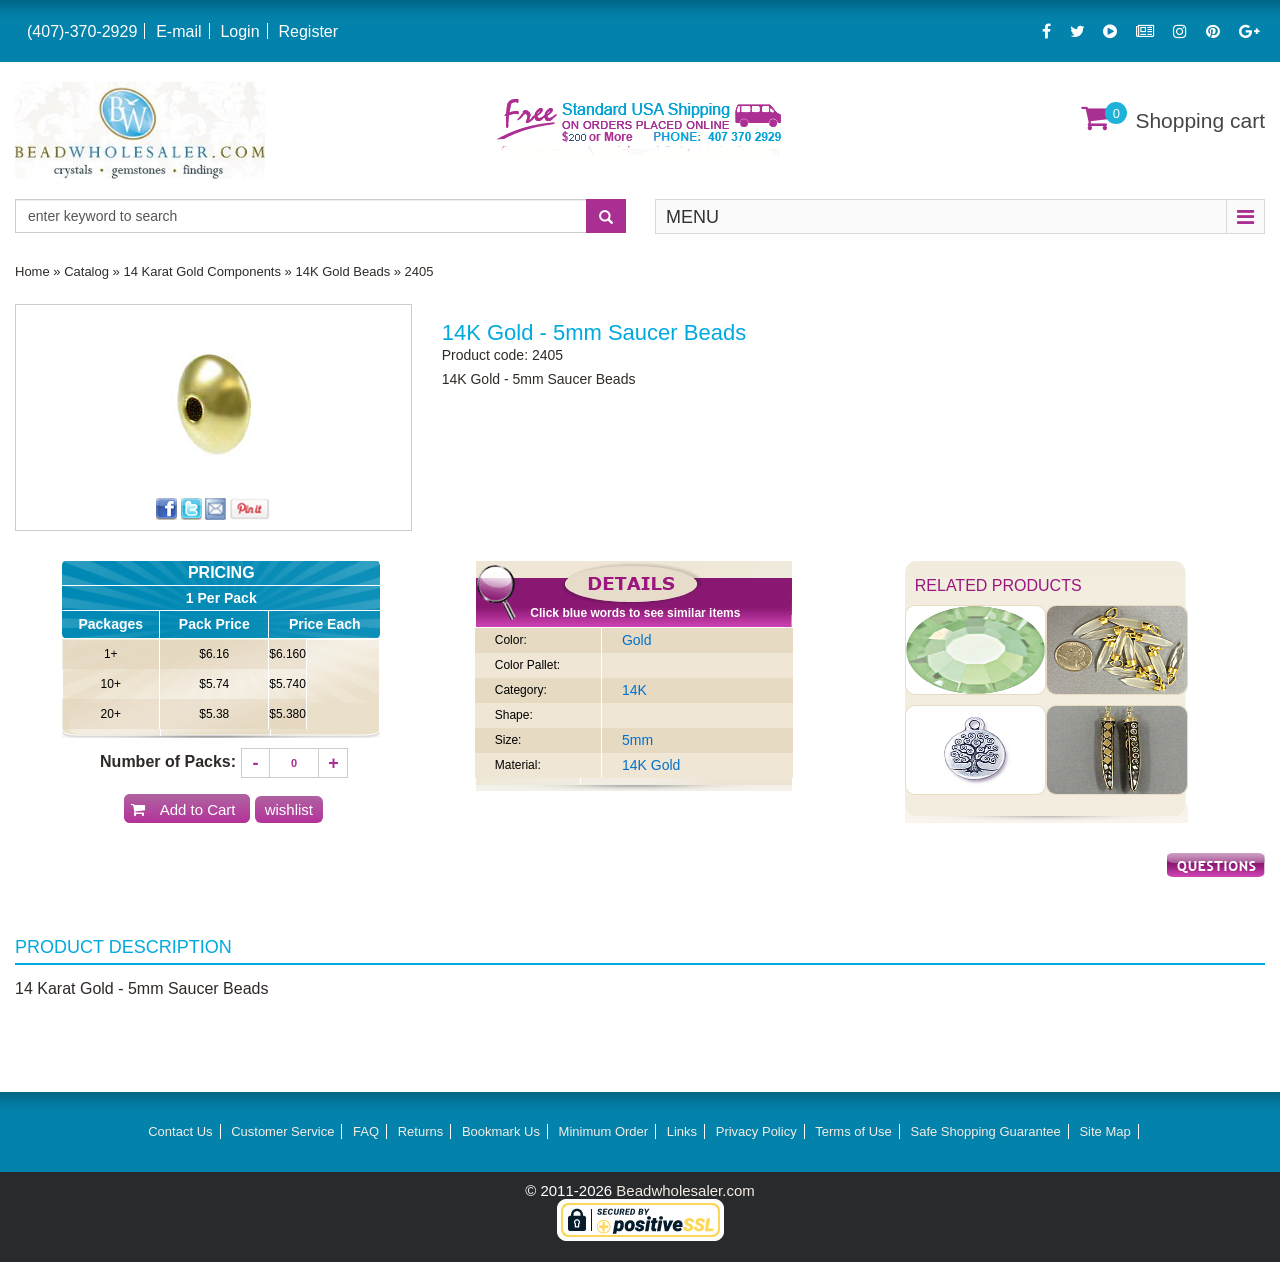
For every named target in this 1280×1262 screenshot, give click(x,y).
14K (634, 690)
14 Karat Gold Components (202, 271)
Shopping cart (1200, 120)
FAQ (366, 1131)
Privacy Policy (756, 1131)
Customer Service (282, 1131)
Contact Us (180, 1131)
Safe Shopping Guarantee (985, 1131)
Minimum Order (604, 1131)
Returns (421, 1131)
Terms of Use (853, 1131)
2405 (419, 271)
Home (32, 271)
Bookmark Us (501, 1131)
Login (239, 31)
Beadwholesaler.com (685, 1190)
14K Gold (651, 765)
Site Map (1104, 1131)
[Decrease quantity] (256, 763)
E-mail (178, 31)
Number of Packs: (168, 761)
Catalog (86, 271)
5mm (637, 740)
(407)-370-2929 (82, 31)
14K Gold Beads (342, 271)
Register (308, 31)
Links (682, 1131)
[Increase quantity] (333, 763)
